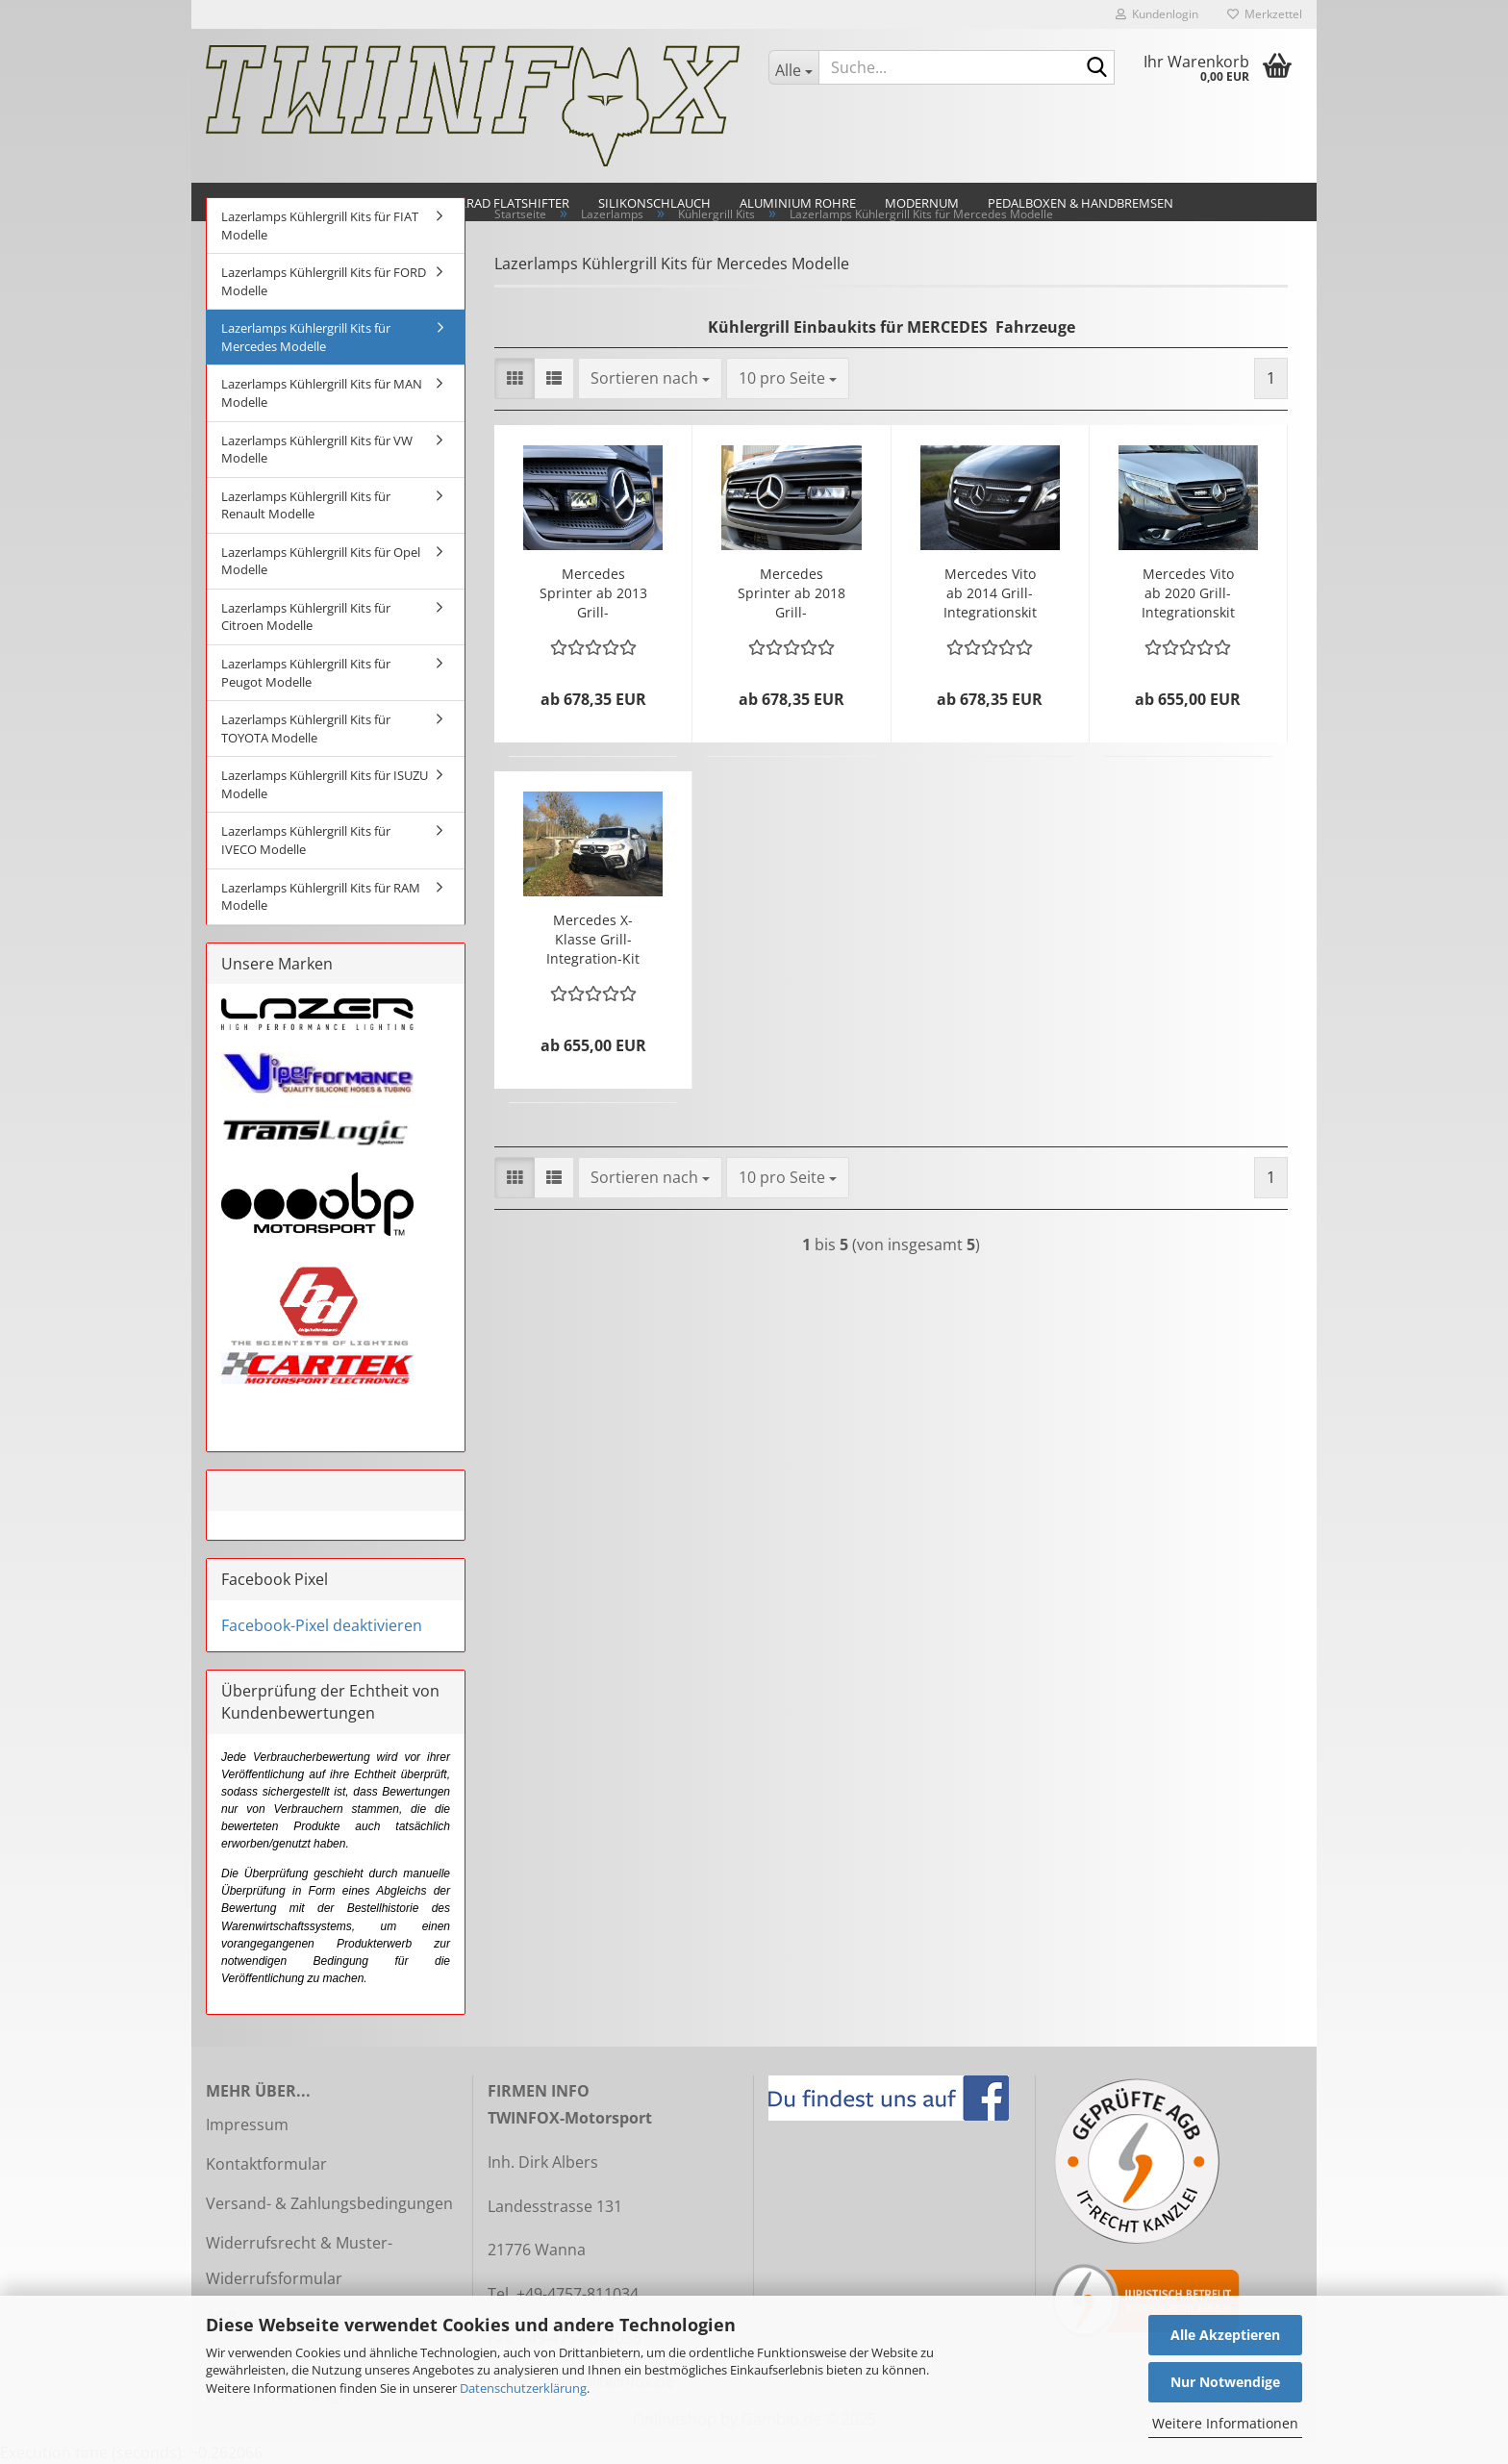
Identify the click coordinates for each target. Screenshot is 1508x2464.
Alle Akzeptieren (1225, 2335)
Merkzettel (1264, 14)
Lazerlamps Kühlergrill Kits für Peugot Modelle (305, 673)
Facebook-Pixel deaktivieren (321, 1625)
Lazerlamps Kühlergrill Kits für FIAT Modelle (319, 225)
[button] (514, 378)
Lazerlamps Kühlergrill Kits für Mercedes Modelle (305, 337)
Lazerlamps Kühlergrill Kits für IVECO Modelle (305, 840)
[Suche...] (793, 67)
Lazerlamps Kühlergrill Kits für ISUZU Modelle (324, 784)
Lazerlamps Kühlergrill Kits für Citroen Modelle (305, 617)
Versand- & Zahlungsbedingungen (329, 2203)
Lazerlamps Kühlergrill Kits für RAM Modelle (320, 897)
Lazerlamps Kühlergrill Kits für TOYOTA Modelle (305, 728)
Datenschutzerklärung (523, 2388)
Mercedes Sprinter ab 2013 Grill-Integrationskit (593, 593)
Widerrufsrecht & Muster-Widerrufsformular (299, 2260)
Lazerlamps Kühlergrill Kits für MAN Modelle (321, 393)
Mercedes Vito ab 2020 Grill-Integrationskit (1188, 593)
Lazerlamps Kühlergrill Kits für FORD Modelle (323, 281)
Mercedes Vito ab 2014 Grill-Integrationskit (990, 593)
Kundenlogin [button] (1157, 14)
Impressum (247, 2124)
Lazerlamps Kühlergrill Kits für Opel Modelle (320, 561)
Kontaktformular (266, 2164)
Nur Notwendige (1225, 2382)
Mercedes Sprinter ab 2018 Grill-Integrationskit (791, 593)
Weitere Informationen (1225, 2423)
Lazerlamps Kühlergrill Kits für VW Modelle (317, 449)
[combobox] (650, 378)
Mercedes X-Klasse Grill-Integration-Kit (593, 939)
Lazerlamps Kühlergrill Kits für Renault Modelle (305, 505)
